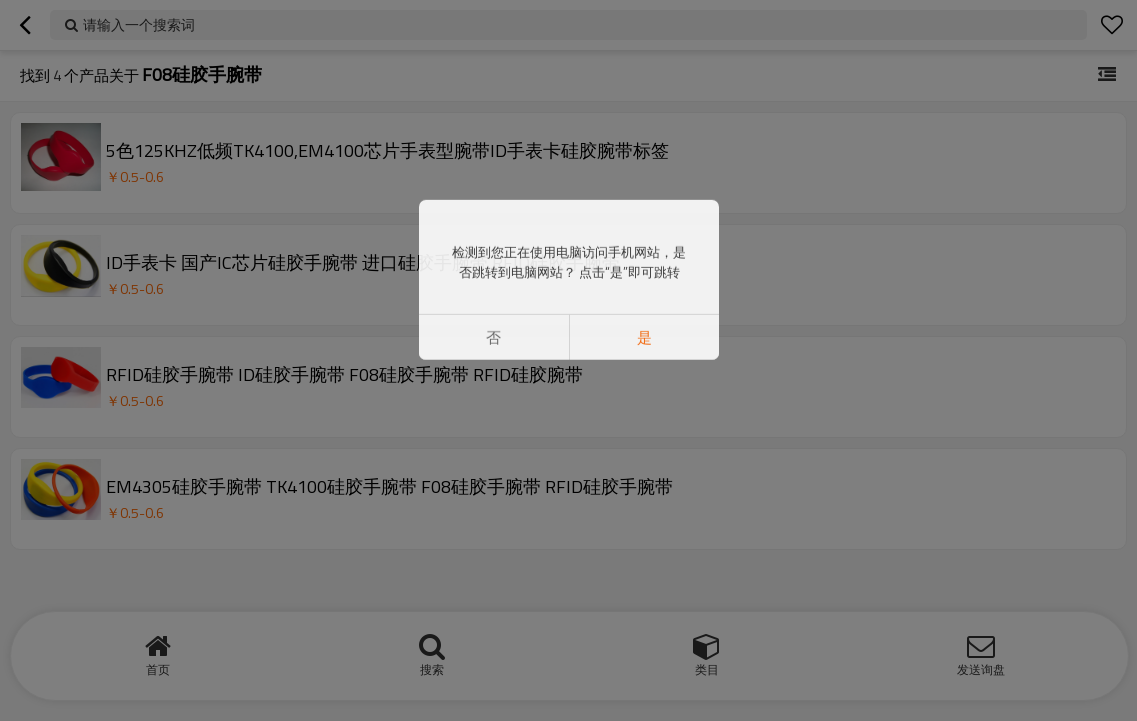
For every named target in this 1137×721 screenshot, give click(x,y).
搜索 (432, 669)
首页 (158, 669)
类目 (707, 669)
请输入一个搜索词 (139, 24)
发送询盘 (981, 669)
